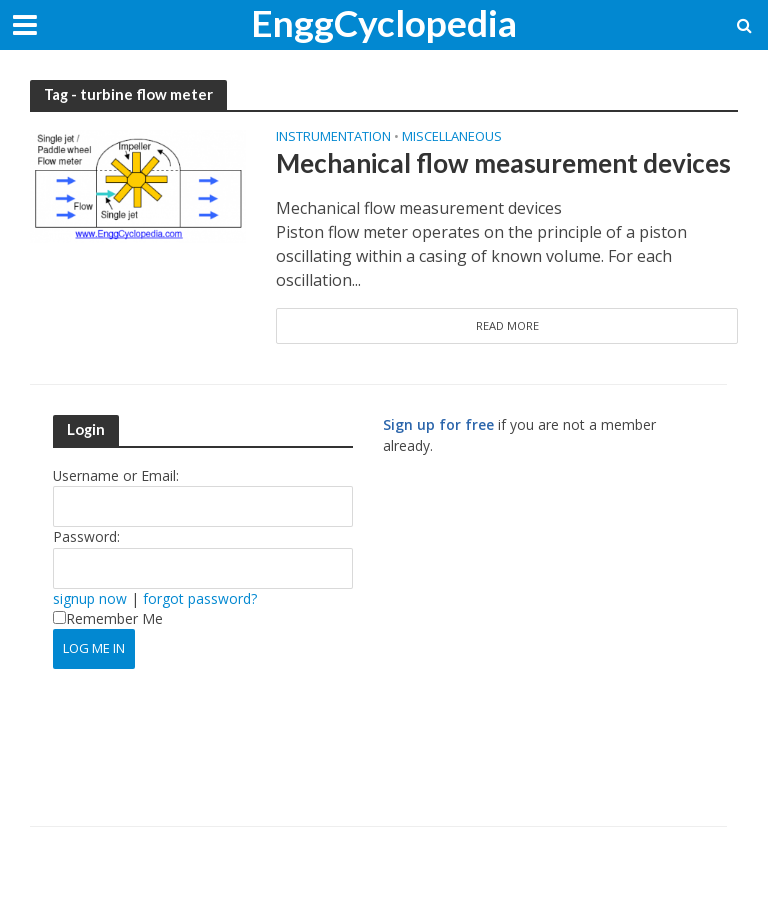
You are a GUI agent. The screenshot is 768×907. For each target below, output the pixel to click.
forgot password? (200, 598)
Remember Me (108, 618)
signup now (90, 598)
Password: (86, 536)
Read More (507, 325)
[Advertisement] (551, 650)
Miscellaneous (452, 137)
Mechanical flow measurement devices (503, 163)
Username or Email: (116, 475)
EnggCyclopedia (384, 22)
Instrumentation (333, 137)
